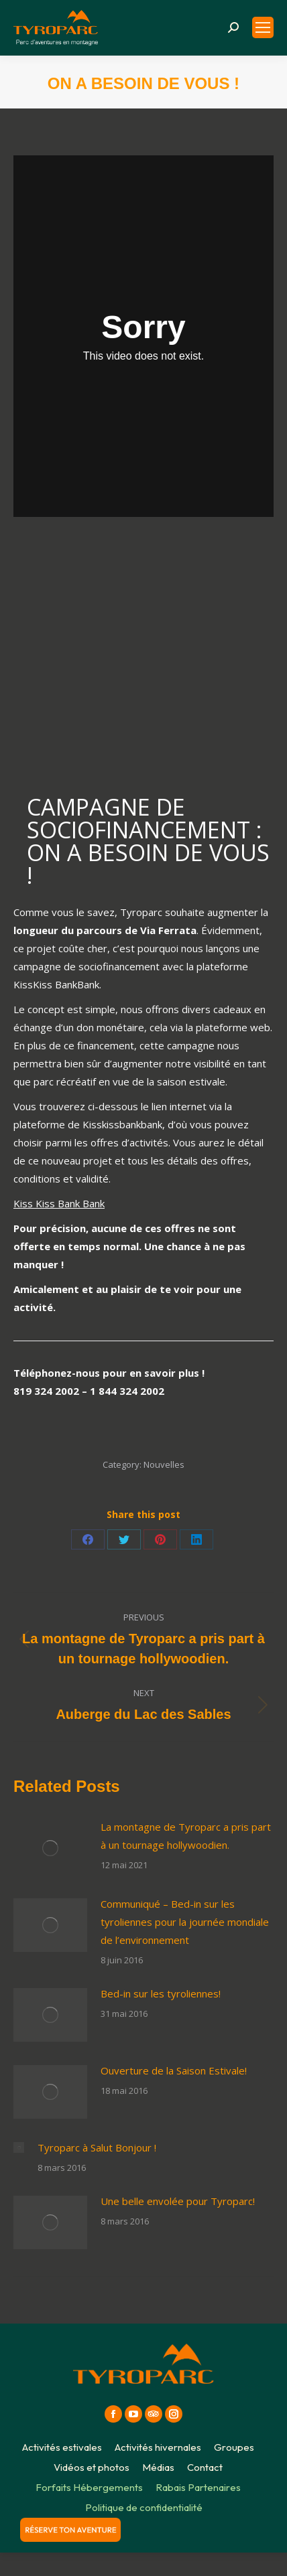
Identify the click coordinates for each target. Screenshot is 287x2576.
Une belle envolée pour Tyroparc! (178, 2201)
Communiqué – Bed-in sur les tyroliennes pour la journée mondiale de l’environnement (185, 1922)
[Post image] (50, 1848)
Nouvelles (164, 1464)
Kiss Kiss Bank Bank (59, 1203)
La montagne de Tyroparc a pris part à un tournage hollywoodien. (186, 1835)
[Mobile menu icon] (263, 27)
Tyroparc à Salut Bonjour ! (97, 2147)
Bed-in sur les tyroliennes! (161, 1993)
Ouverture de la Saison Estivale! (174, 2070)
